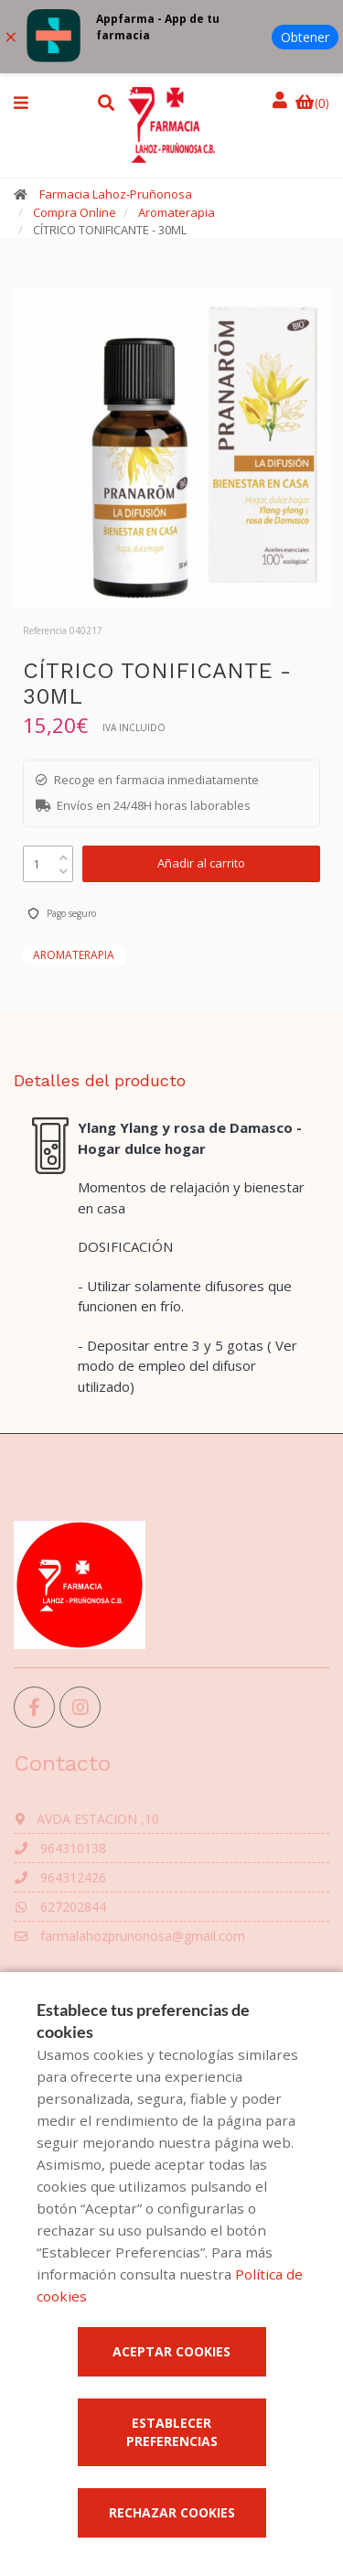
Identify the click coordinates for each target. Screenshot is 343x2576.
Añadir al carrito (201, 863)
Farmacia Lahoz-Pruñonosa (115, 194)
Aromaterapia (176, 212)
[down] (63, 867)
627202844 (60, 1906)
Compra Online (74, 212)
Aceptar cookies (171, 2351)
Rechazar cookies (172, 2512)
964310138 (60, 1848)
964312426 (60, 1877)
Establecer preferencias (172, 2432)
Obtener (305, 37)
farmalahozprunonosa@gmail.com (129, 1936)
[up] (63, 853)
